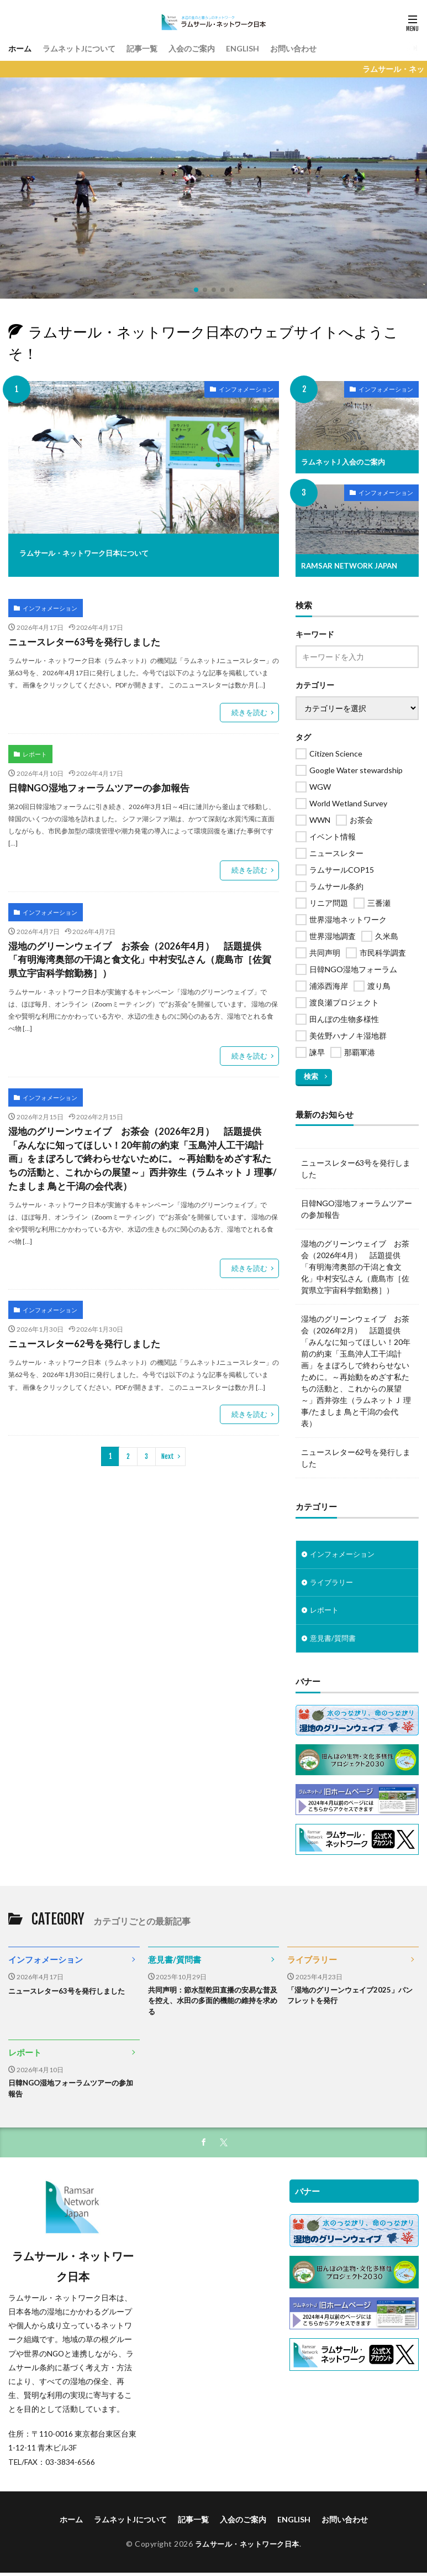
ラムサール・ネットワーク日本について (108, 552)
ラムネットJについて (87, 48)
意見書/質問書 (334, 1639)
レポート (33, 749)
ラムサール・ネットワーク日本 (247, 2548)
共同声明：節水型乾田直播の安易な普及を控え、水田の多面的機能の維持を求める (210, 2003)
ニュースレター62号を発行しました (79, 1328)
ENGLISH (269, 48)
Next (167, 1439)
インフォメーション (238, 390)
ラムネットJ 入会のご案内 (346, 461)
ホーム (21, 48)
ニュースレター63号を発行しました (79, 639)
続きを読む (250, 709)
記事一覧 (158, 48)
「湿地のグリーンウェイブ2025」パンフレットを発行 (350, 1997)
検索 (310, 1075)
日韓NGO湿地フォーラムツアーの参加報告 (94, 782)
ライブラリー (333, 1582)
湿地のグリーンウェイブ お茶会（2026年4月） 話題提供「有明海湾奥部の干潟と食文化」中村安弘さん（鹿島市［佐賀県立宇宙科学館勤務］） (140, 950)
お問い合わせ (325, 48)
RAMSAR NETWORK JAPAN (352, 565)
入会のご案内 (213, 48)
